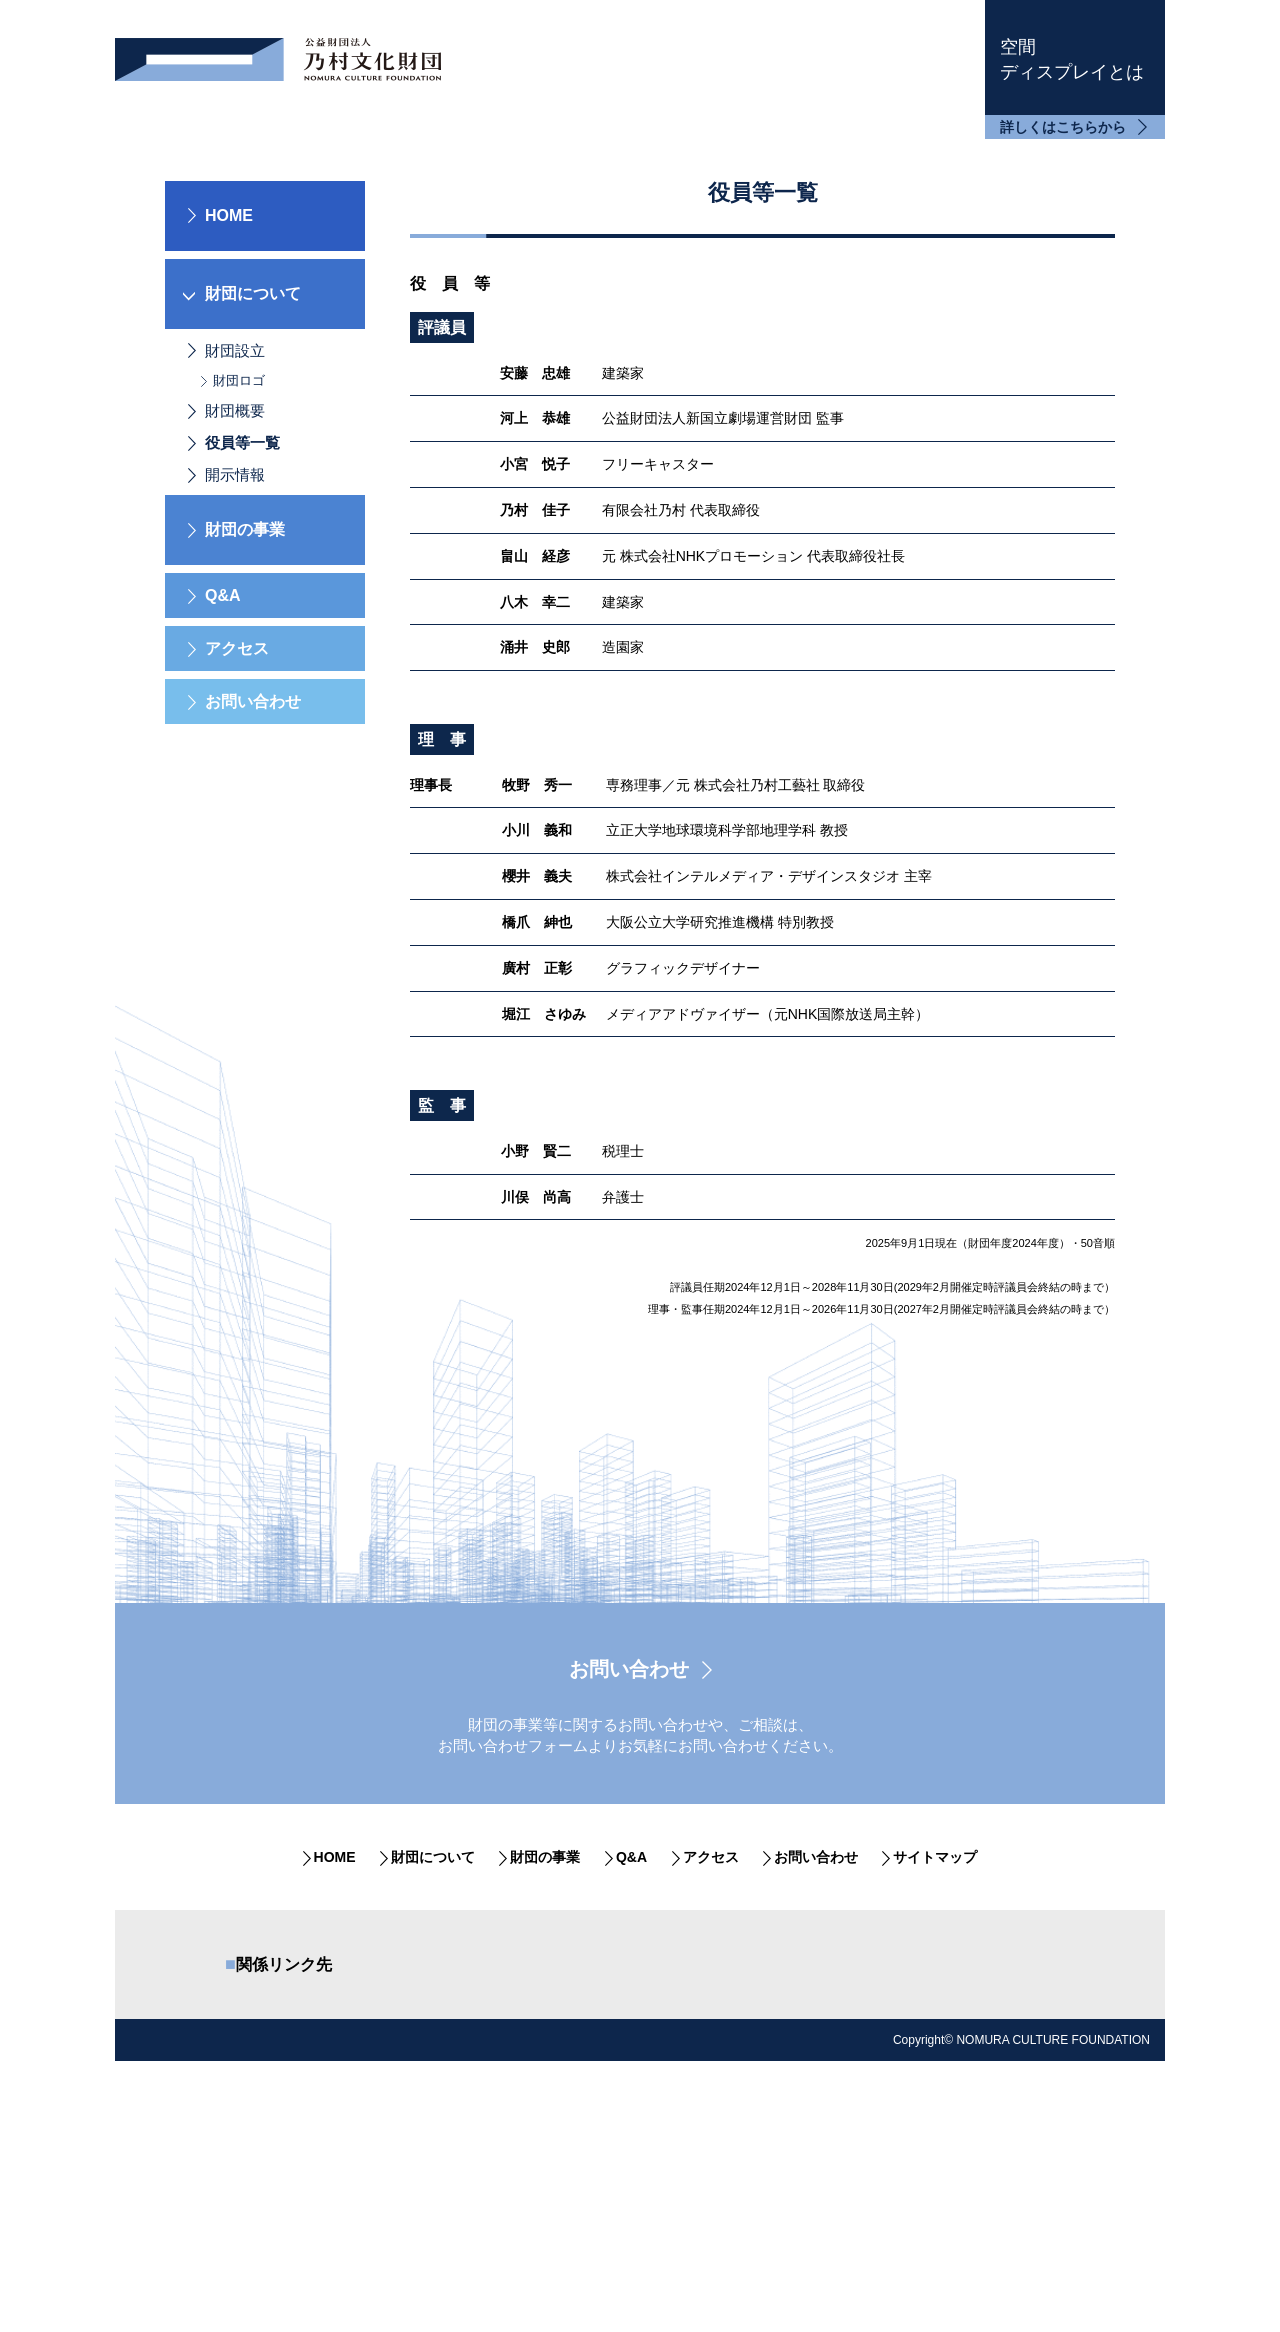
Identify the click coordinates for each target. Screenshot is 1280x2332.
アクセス (237, 825)
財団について (433, 2034)
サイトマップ (935, 2034)
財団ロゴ (239, 556)
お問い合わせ (253, 878)
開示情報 (235, 651)
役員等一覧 (242, 619)
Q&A (223, 772)
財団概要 (235, 587)
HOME (229, 391)
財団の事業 (545, 2034)
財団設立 (235, 526)
